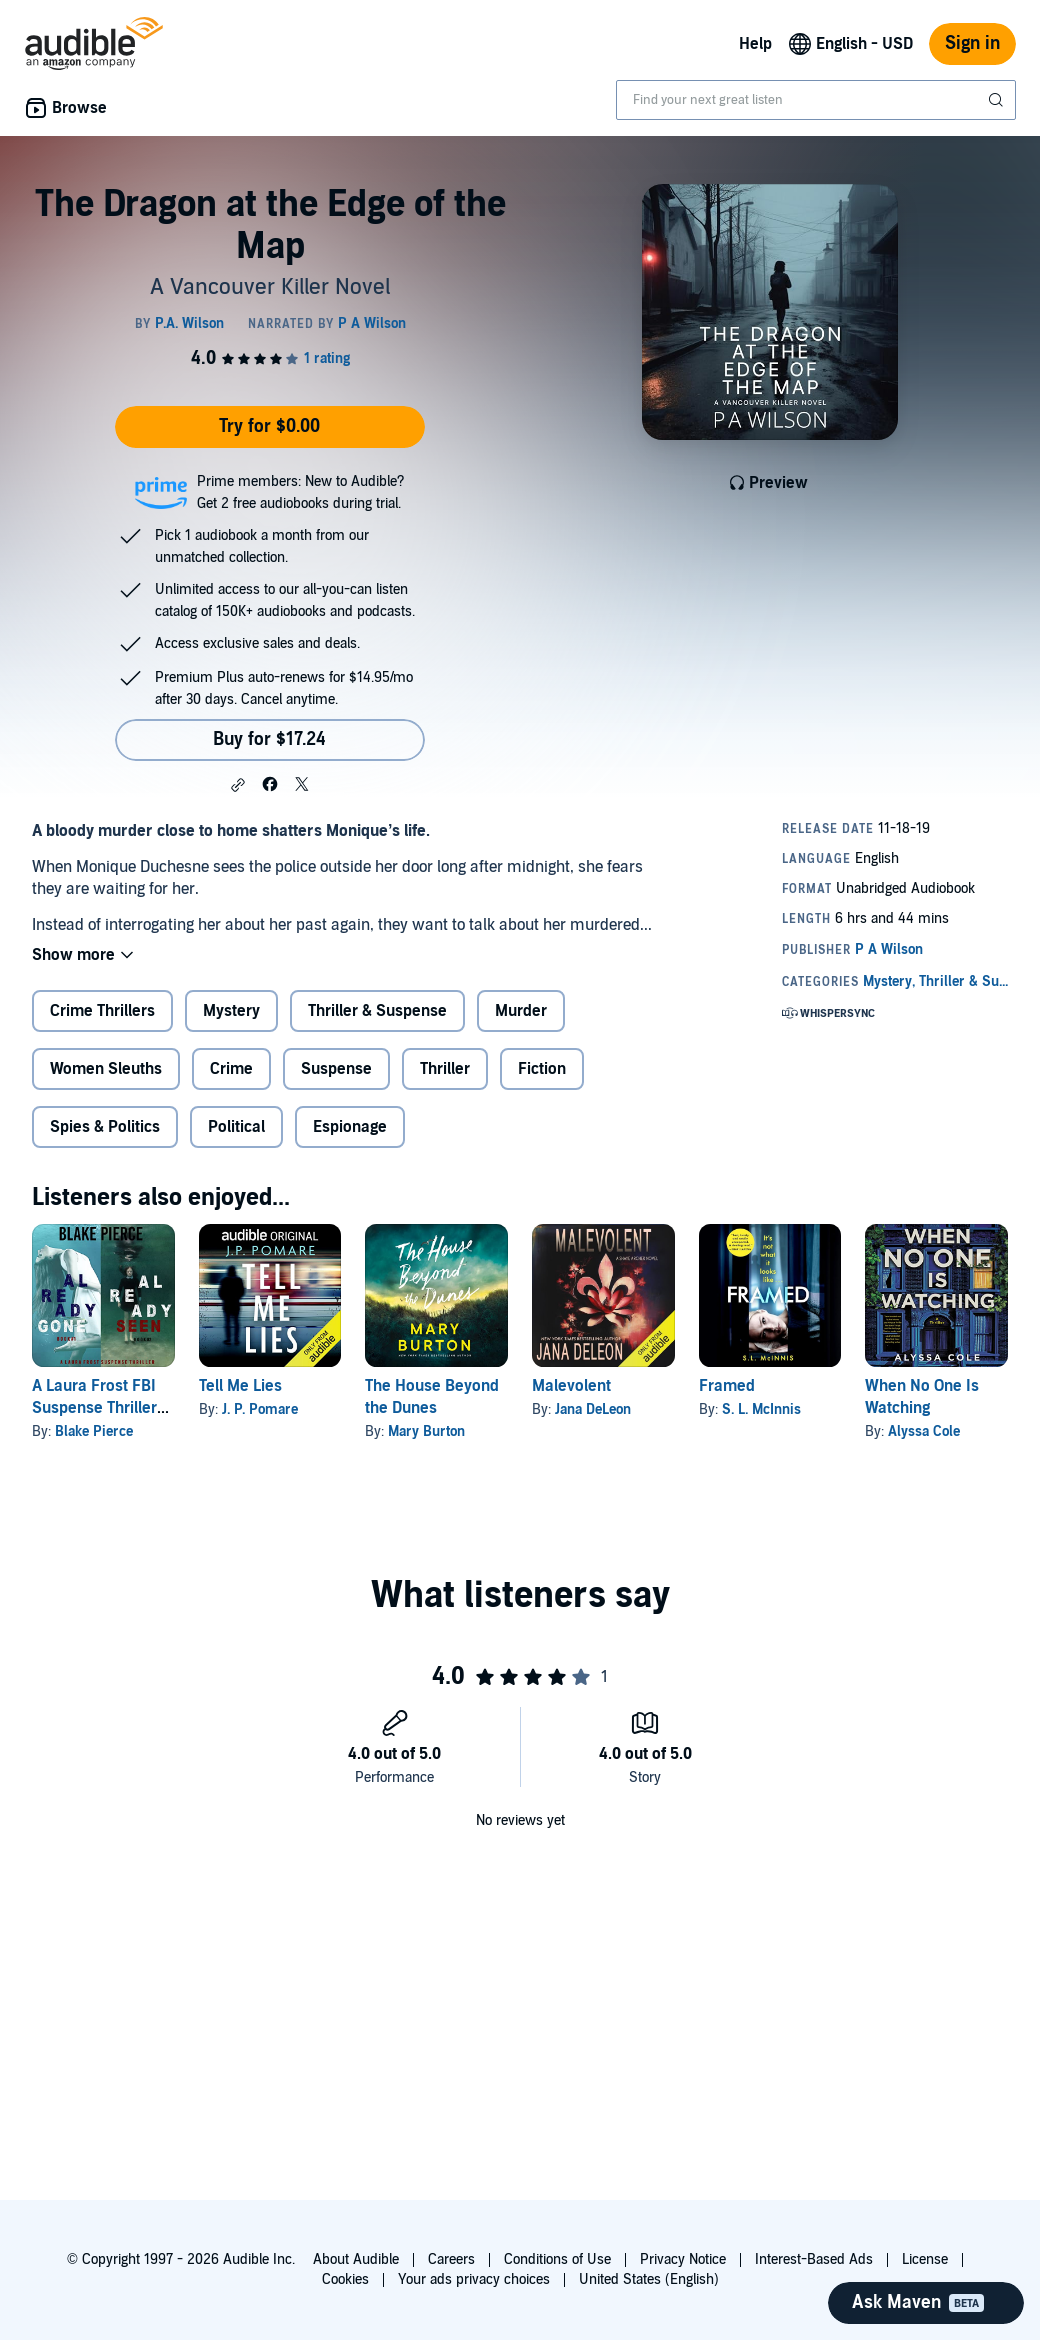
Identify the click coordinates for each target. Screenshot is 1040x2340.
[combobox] (816, 100)
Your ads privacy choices (474, 2279)
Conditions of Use (557, 2259)
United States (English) (649, 2279)
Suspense (336, 1069)
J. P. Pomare (260, 1409)
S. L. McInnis (761, 1409)
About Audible (356, 2259)
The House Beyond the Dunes (432, 1397)
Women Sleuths (106, 1069)
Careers (451, 2259)
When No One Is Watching (922, 1397)
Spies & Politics (105, 1127)
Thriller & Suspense (377, 1011)
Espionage (350, 1127)
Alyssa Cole (924, 1431)
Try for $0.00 (269, 426)
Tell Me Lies (240, 1386)
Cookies (345, 2279)
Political (236, 1127)
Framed (727, 1386)
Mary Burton (426, 1431)
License (925, 2259)
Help (755, 44)
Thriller (445, 1069)
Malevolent (571, 1386)
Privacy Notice (683, 2259)
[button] (238, 785)
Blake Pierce (94, 1431)
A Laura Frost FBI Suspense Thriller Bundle (94, 1408)
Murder (521, 1011)
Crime (231, 1069)
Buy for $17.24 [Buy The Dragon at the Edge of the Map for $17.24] (269, 739)
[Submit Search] (998, 100)
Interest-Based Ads (814, 2259)
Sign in (972, 43)
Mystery (231, 1011)
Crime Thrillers (102, 1011)
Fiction (542, 1069)
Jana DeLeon (593, 1409)
